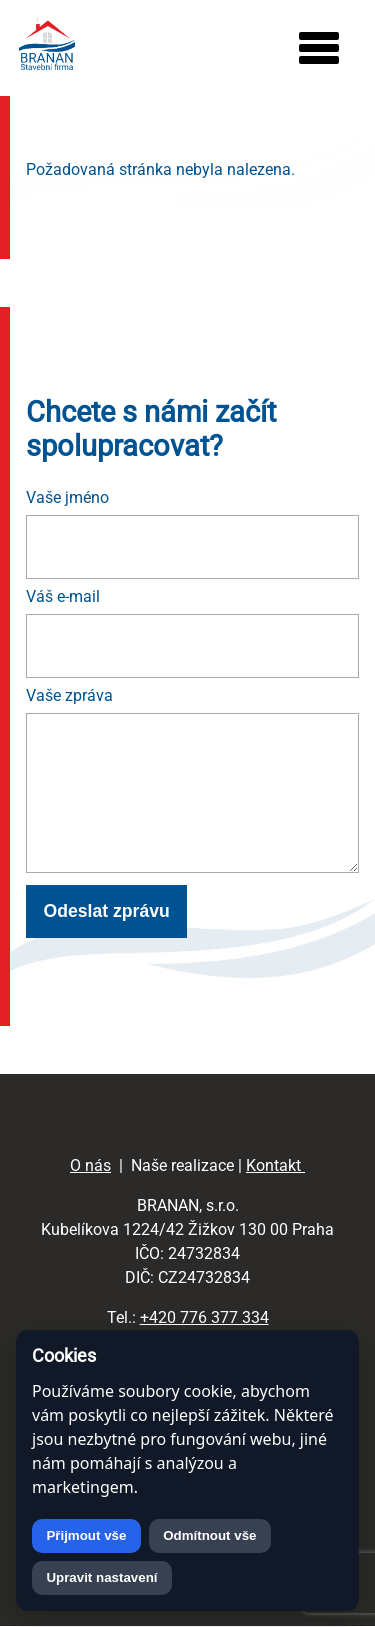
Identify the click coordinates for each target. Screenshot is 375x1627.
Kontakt (275, 1165)
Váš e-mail (63, 596)
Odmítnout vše (209, 1535)
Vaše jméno (67, 497)
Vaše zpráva (69, 695)
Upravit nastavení (101, 1577)
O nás (90, 1165)
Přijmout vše (86, 1535)
